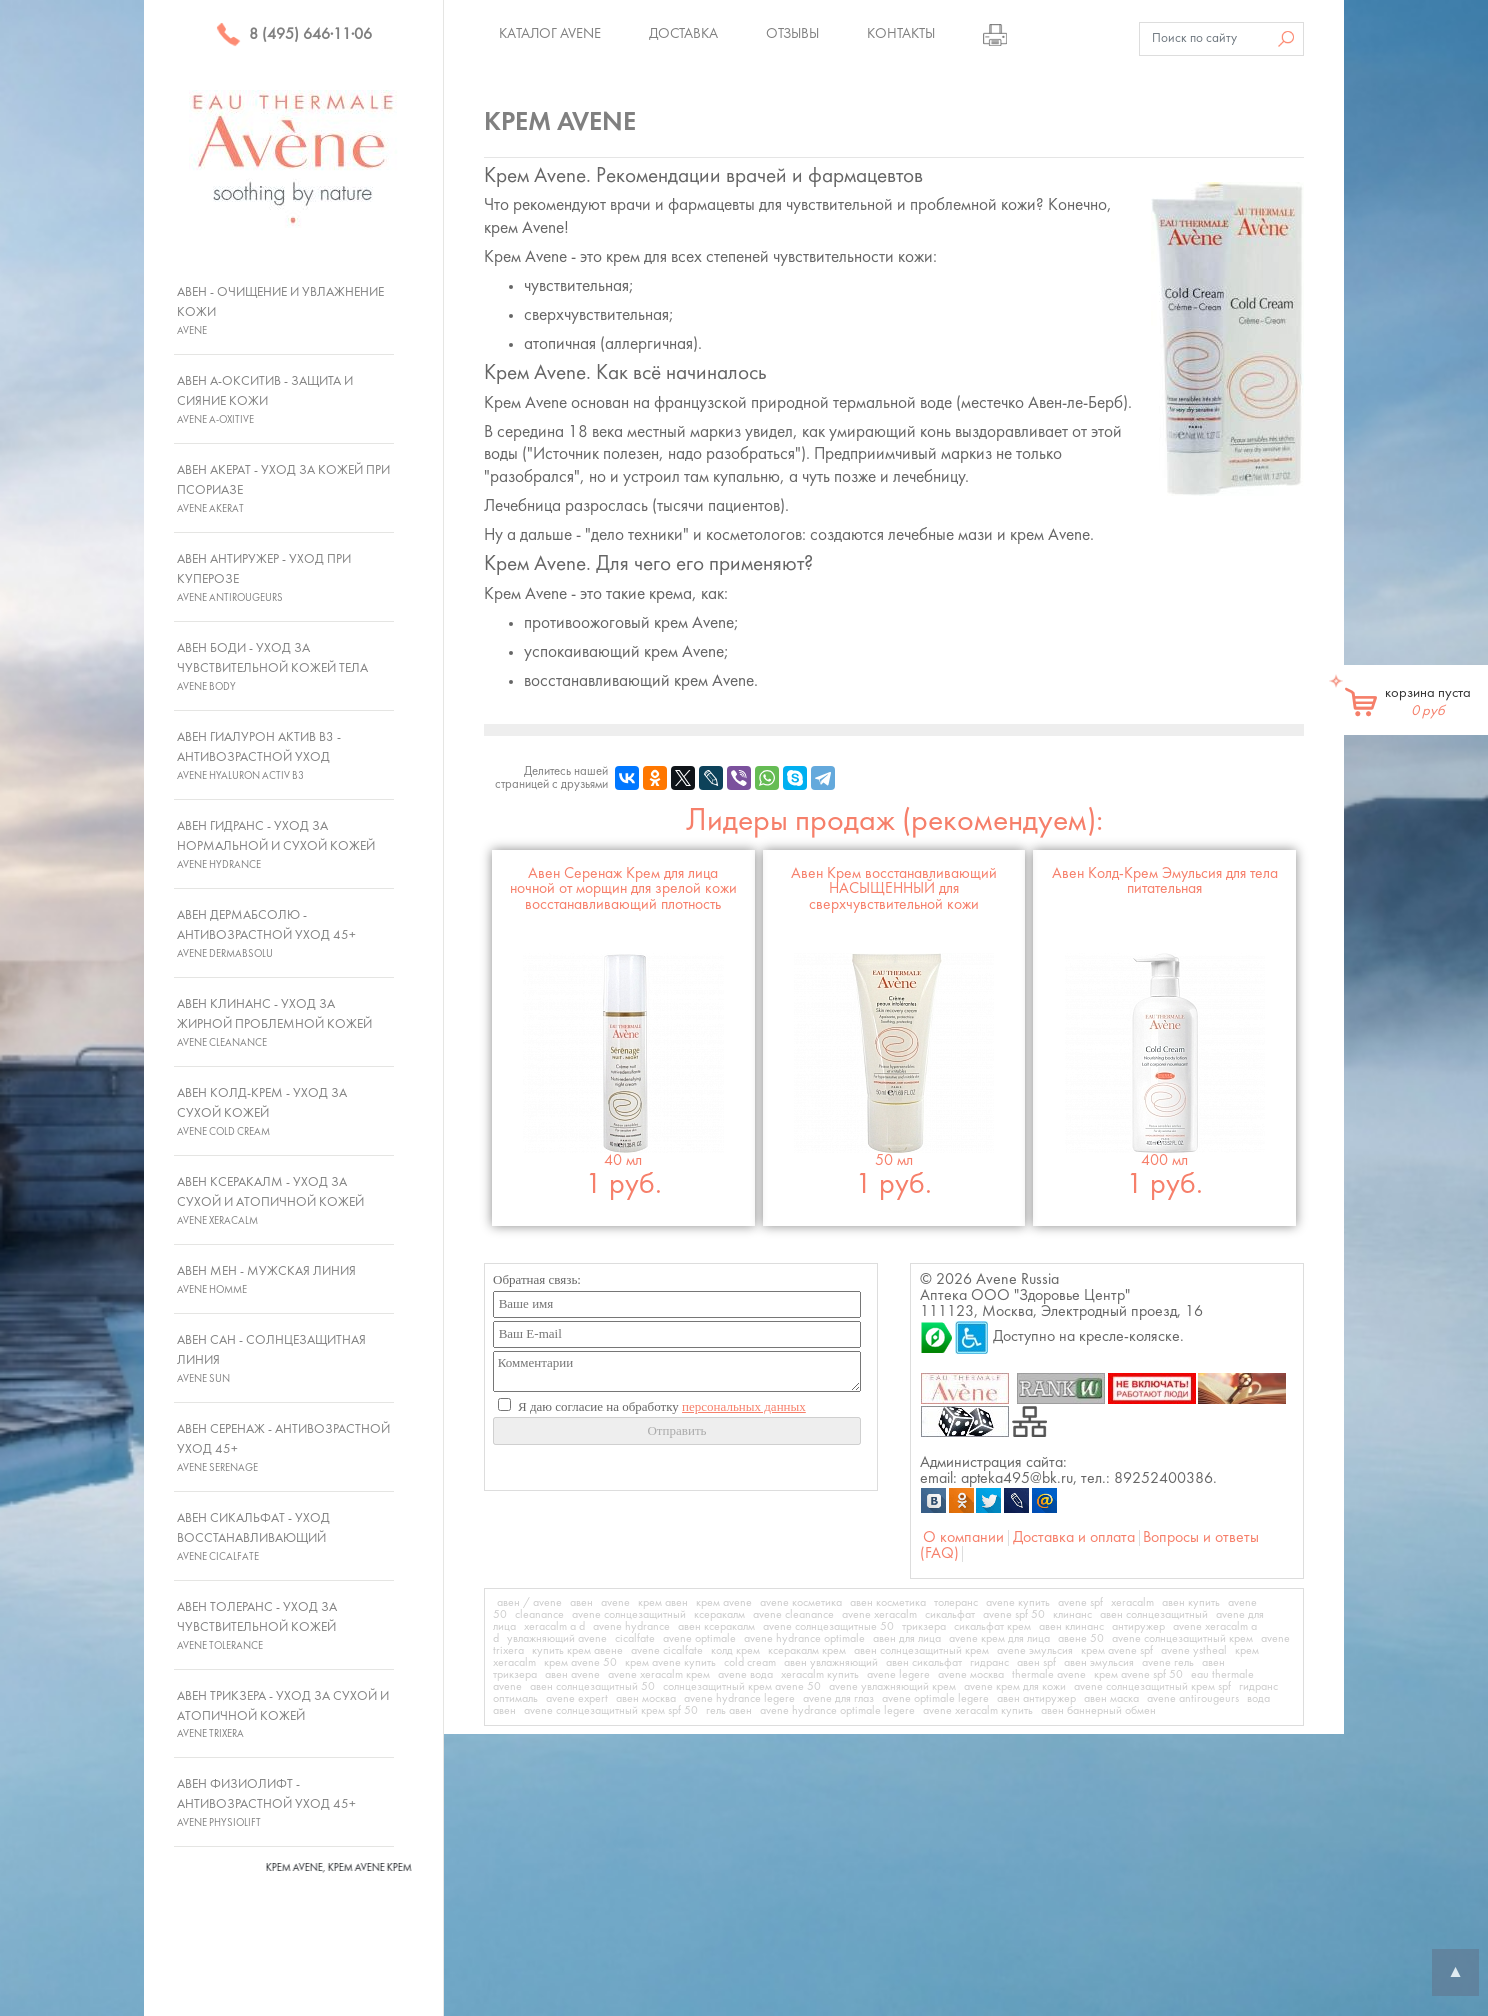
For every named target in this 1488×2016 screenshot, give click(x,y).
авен (581, 1603)
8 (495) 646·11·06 (294, 35)
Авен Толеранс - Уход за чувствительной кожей (257, 1626)
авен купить (1191, 1603)
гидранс (989, 1663)
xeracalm (1132, 1603)
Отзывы (792, 34)
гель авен (729, 1711)
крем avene (724, 1603)
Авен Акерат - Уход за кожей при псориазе (283, 489)
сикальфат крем (992, 1627)
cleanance (539, 1615)
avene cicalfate (667, 1651)
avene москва (971, 1675)
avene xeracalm (879, 1615)
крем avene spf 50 (1138, 1675)
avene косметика (801, 1603)
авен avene (572, 1675)
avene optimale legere (935, 1699)
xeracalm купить (820, 1675)
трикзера (924, 1627)
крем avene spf (1117, 1651)
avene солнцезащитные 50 (828, 1627)
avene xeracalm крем (659, 1675)
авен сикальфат (924, 1663)
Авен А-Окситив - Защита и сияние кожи (265, 400)
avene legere (898, 1675)
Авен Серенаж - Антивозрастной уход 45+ (283, 1448)
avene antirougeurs (1193, 1699)
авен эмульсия (1099, 1663)
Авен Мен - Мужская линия (266, 1280)
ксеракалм (719, 1615)
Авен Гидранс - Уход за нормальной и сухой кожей (276, 845)
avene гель (1168, 1663)
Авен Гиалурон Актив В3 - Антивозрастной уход (259, 756)
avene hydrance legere (739, 1699)
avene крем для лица (999, 1639)
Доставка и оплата (1074, 1538)
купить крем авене (577, 1651)
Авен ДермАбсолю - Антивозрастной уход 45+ (266, 934)
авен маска (1111, 1699)
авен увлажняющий (831, 1663)
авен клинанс (1071, 1627)
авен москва (646, 1699)
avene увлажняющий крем (892, 1687)
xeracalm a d (554, 1627)
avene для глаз (838, 1699)
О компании (963, 1538)
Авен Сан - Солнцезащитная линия (271, 1359)
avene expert (577, 1699)
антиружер (1138, 1627)
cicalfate (635, 1639)
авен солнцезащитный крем (921, 1651)
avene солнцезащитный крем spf (1152, 1687)
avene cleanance (793, 1615)
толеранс (956, 1603)
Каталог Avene (550, 34)
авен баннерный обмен (1098, 1711)
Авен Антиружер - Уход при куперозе (264, 578)
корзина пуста (1428, 702)
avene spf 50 (1014, 1615)
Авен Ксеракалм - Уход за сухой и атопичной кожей (270, 1201)
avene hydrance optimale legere (837, 1711)
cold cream (750, 1663)
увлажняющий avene (557, 1639)
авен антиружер (1036, 1699)
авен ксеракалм (716, 1627)
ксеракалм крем (807, 1651)
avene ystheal (1194, 1651)
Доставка (683, 34)
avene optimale (699, 1639)
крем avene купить (670, 1663)
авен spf (1036, 1663)
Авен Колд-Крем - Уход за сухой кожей (262, 1112)
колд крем (735, 1651)
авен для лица (907, 1639)
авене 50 (1081, 1639)
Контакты (901, 34)
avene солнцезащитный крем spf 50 (611, 1711)
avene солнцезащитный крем (1182, 1639)
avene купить (1018, 1603)
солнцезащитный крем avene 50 (742, 1687)
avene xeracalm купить (978, 1711)
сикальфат (950, 1615)
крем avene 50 (580, 1663)
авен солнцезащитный (1154, 1615)
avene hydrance (631, 1627)
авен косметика (888, 1603)
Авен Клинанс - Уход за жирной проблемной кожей (274, 1023)
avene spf (1080, 1603)
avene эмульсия (1035, 1651)
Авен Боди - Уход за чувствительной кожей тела (272, 667)
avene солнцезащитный (629, 1615)
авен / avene (529, 1603)
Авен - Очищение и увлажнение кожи (280, 311)
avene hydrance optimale (804, 1639)
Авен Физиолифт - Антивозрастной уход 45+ (266, 1803)
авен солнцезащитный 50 (592, 1687)
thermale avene (1049, 1675)
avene (615, 1603)
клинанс (1072, 1615)
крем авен (663, 1603)
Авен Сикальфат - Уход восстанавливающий (253, 1537)
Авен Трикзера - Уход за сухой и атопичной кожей (283, 1715)
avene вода (745, 1675)
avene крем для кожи (1015, 1687)
